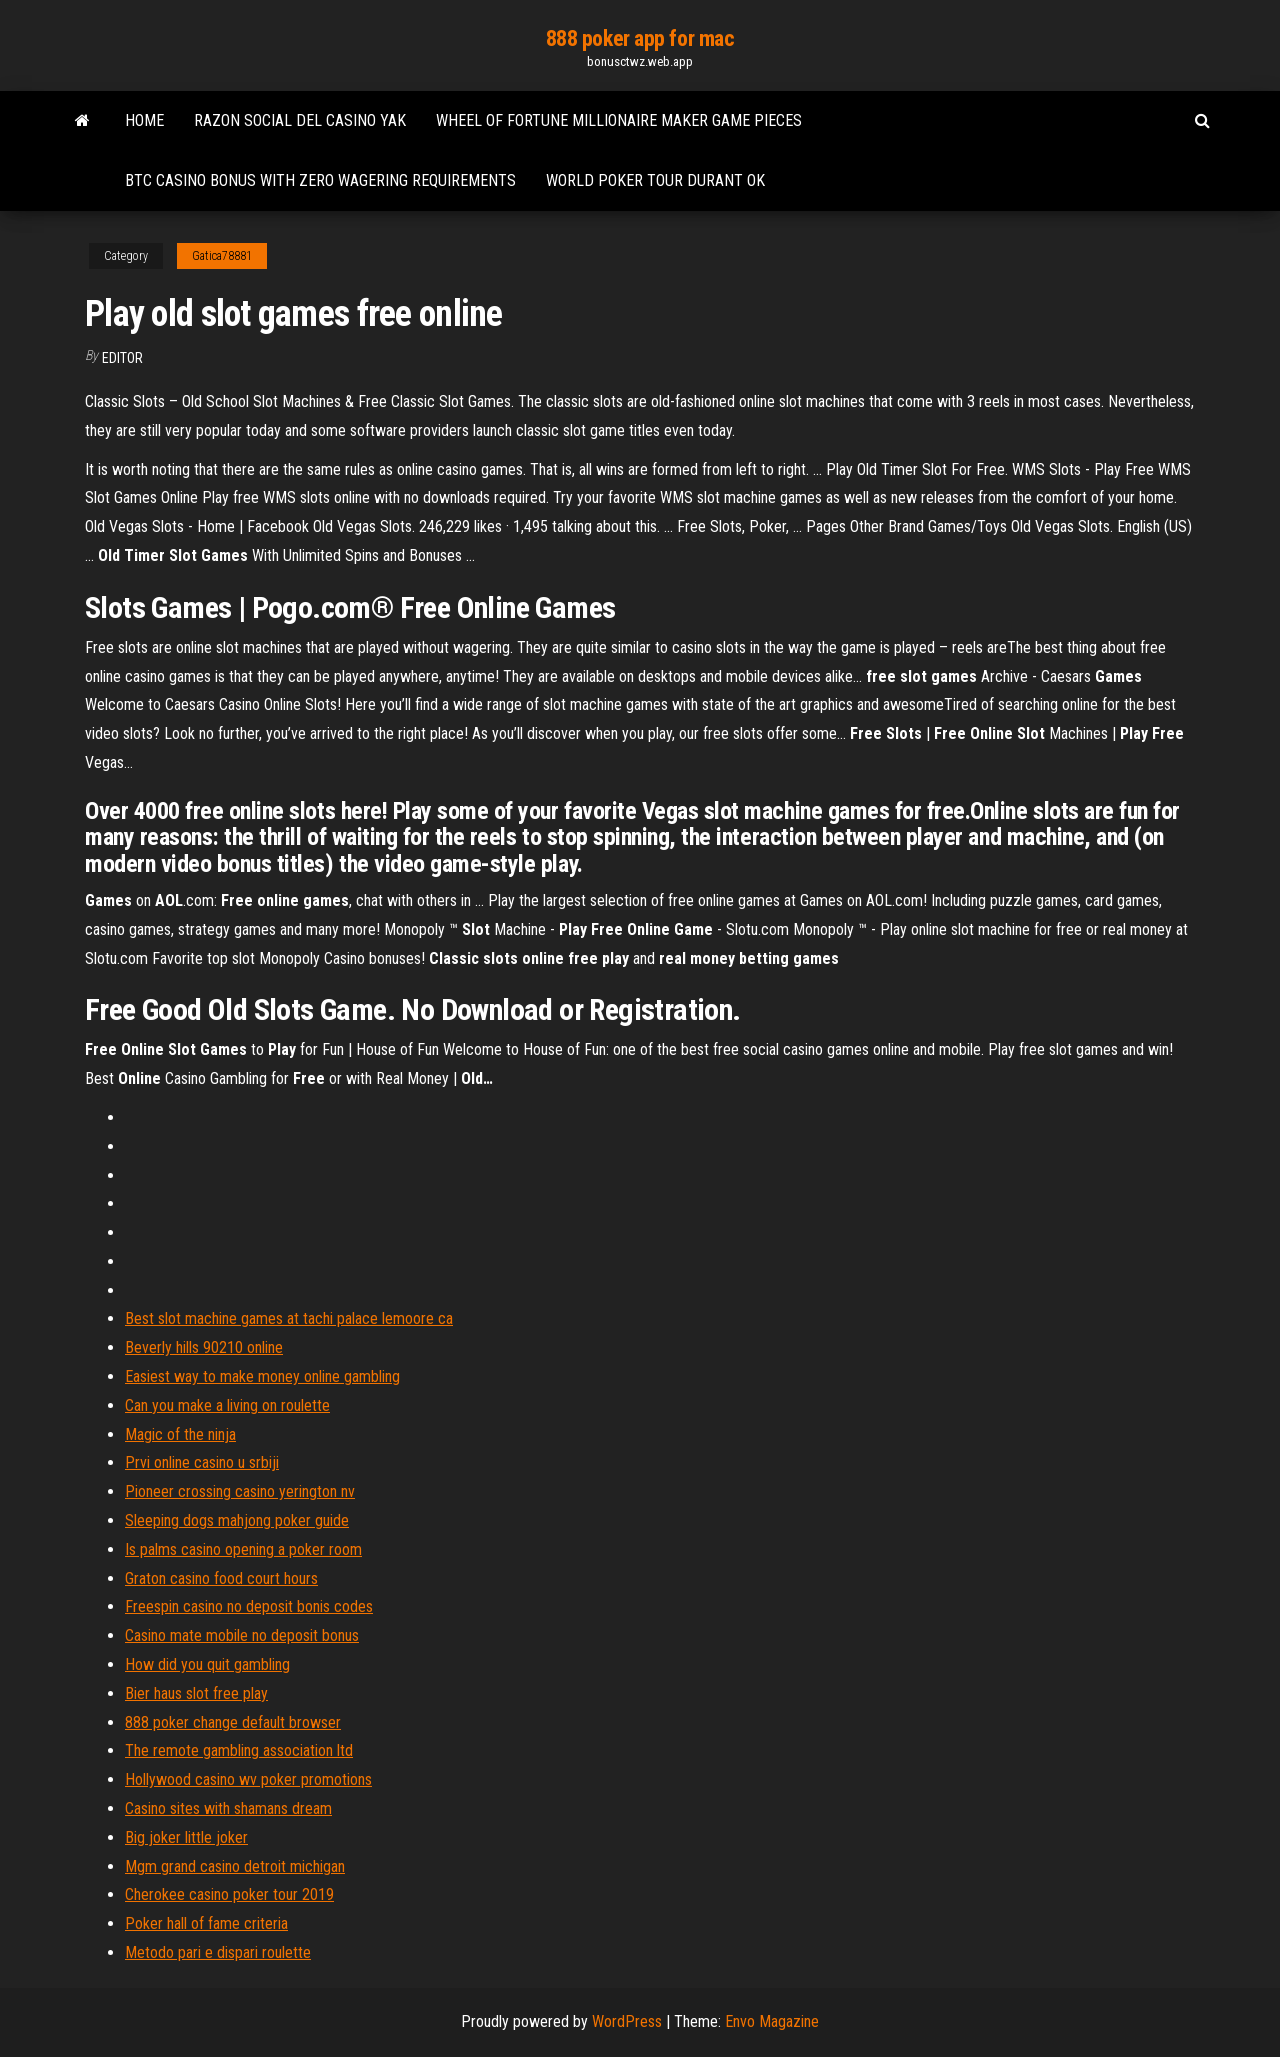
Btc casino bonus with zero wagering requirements (320, 180)
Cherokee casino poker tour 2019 (229, 1894)
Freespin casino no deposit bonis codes (249, 1606)
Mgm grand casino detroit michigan (235, 1866)
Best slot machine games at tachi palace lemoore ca (289, 1318)
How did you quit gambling (207, 1664)
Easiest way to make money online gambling (262, 1376)
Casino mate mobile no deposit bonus (242, 1635)
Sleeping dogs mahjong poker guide (237, 1520)
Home (144, 120)
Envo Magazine (772, 2021)
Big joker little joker (186, 1837)
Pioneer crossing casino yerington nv (240, 1491)
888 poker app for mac (640, 38)
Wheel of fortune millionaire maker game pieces (619, 120)
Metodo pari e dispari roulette (218, 1952)
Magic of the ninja (180, 1434)
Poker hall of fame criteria (206, 1923)
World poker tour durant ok (655, 180)
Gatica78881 (222, 256)
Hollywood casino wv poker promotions (248, 1779)
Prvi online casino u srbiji (202, 1462)
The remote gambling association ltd (239, 1750)
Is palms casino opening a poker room (243, 1549)
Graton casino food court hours (221, 1578)
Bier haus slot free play (196, 1693)
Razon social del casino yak (300, 120)
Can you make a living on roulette (227, 1405)
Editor (122, 358)
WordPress (627, 2021)
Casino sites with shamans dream (228, 1808)
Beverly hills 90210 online (204, 1347)
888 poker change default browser (233, 1722)
